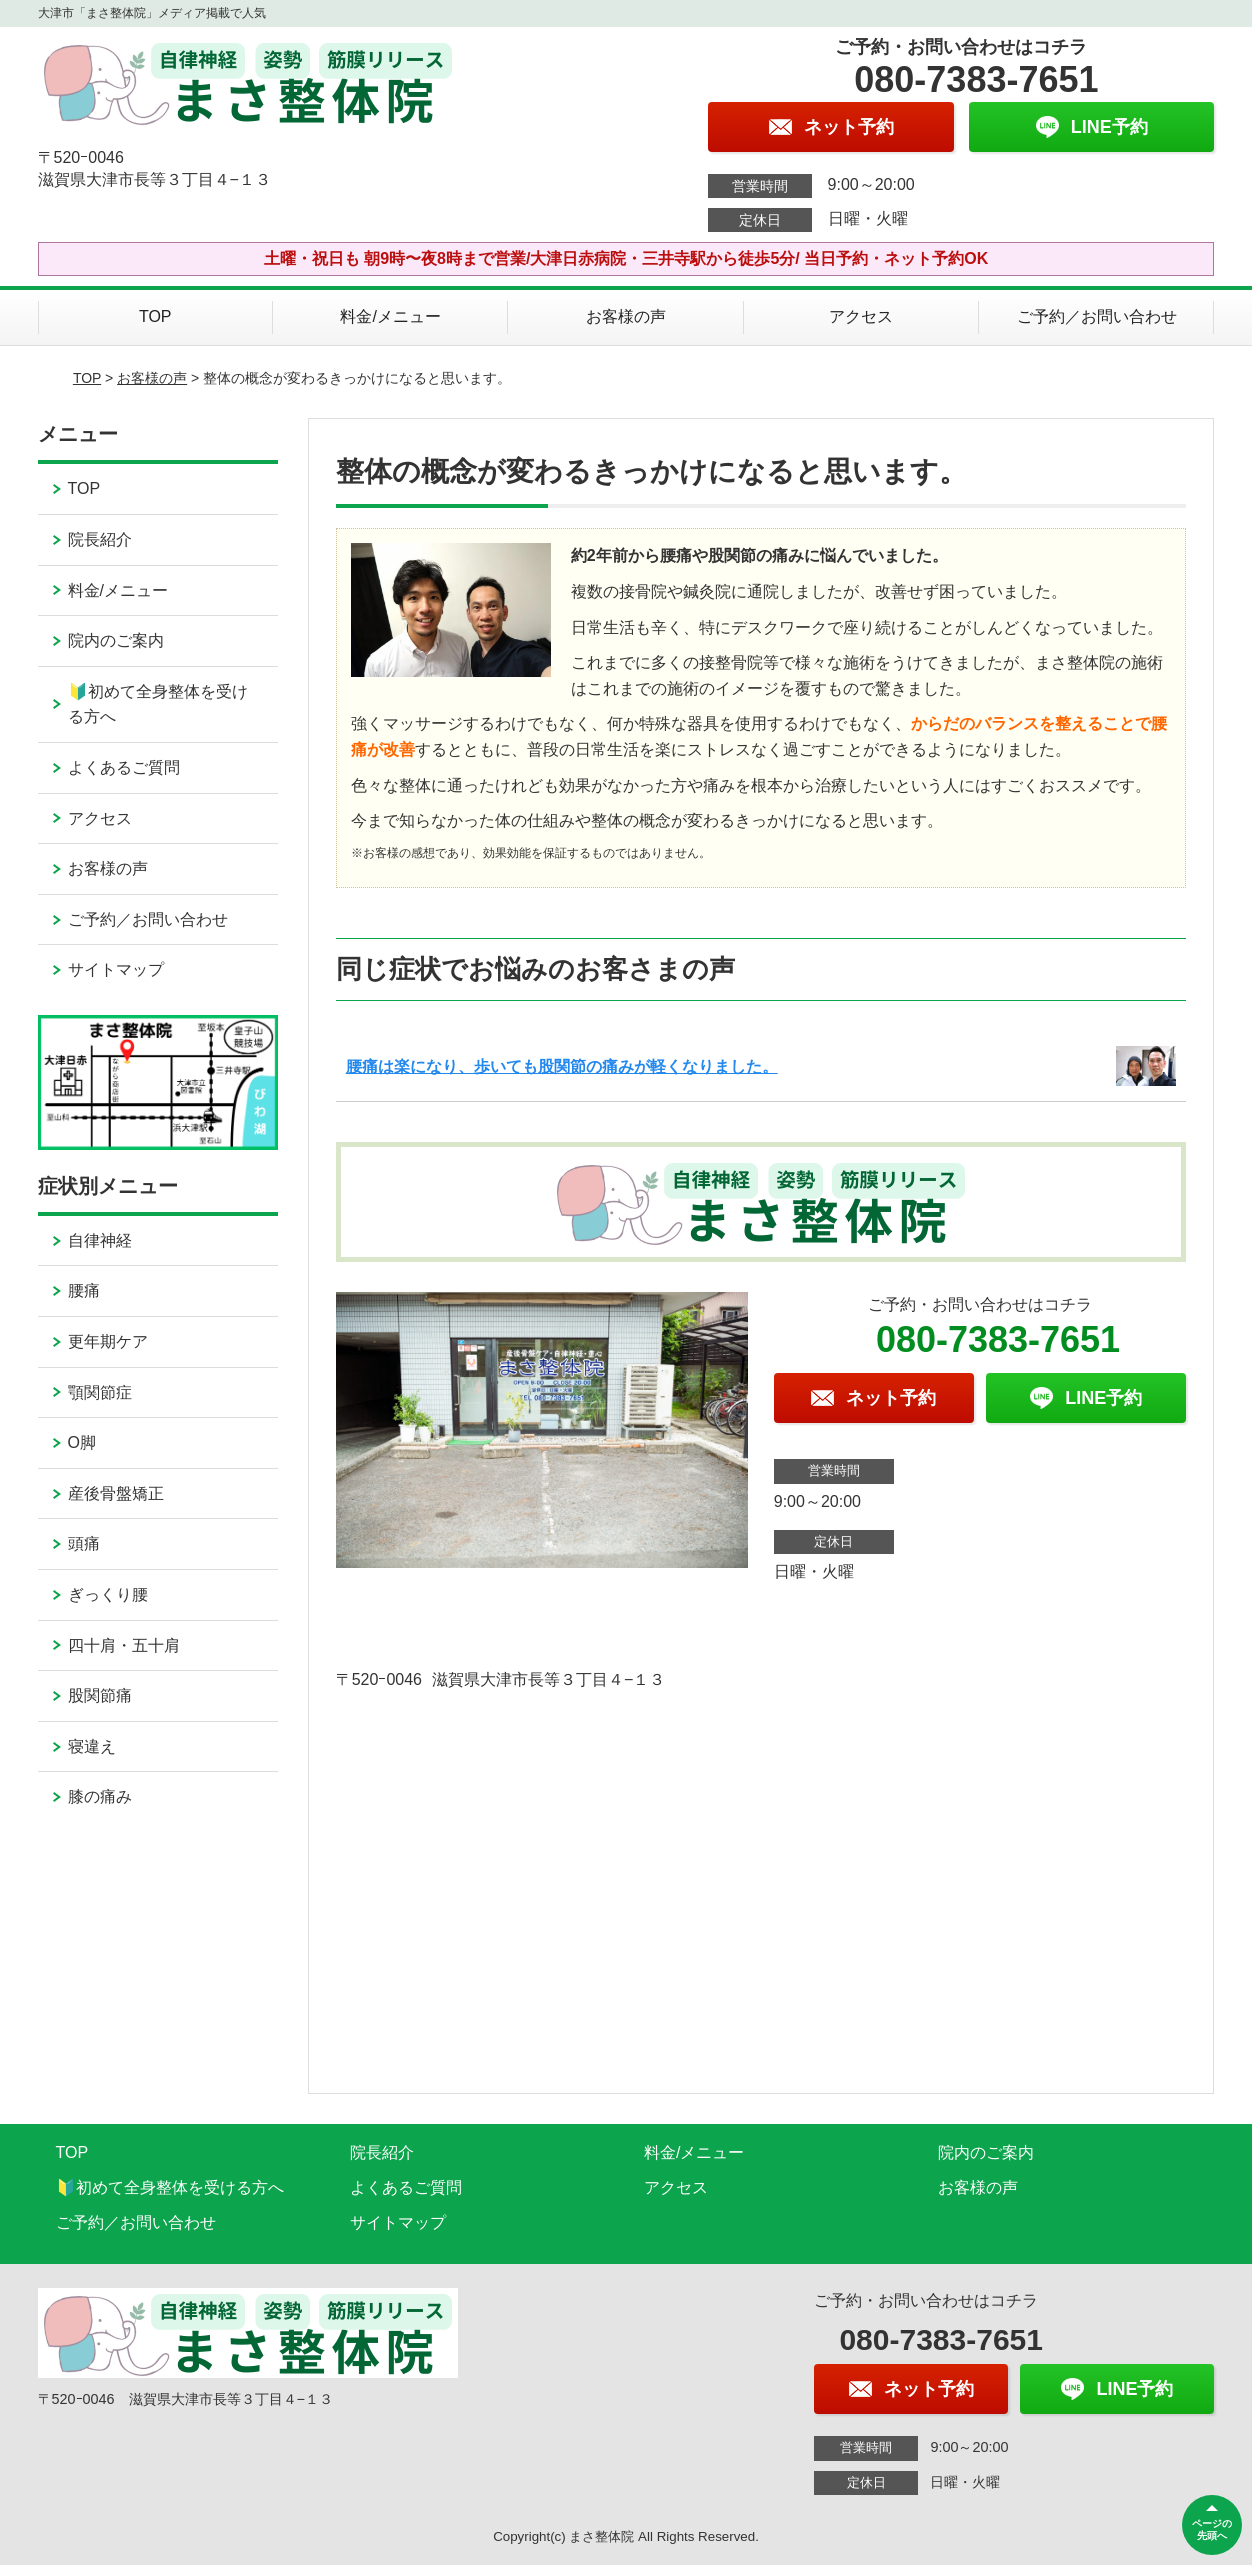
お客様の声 (626, 316)
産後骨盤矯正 (116, 1493)
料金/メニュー (390, 316)
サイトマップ (116, 969)
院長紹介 (100, 539)
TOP (155, 316)
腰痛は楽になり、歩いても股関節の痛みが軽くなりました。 (562, 1066)
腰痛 (84, 1290)
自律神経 (100, 1240)
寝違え (92, 1746)
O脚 (82, 1442)
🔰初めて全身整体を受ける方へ (158, 704)
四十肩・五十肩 (124, 1645)
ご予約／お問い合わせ (1097, 316)
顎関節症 (100, 1392)
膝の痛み (100, 1796)
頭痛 (84, 1543)
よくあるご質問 (124, 767)
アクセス (861, 316)
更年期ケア (108, 1341)
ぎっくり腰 (108, 1594)
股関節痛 (100, 1695)
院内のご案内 (116, 640)
